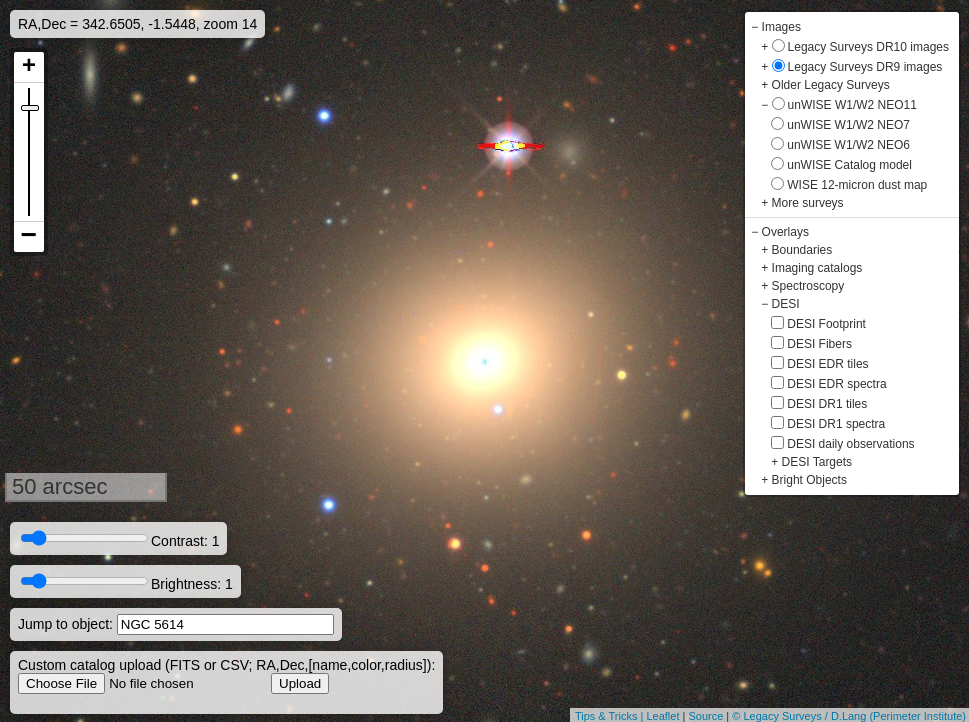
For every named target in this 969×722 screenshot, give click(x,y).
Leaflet (662, 716)
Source (705, 716)
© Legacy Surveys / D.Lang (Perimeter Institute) (849, 716)
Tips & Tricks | (611, 716)
